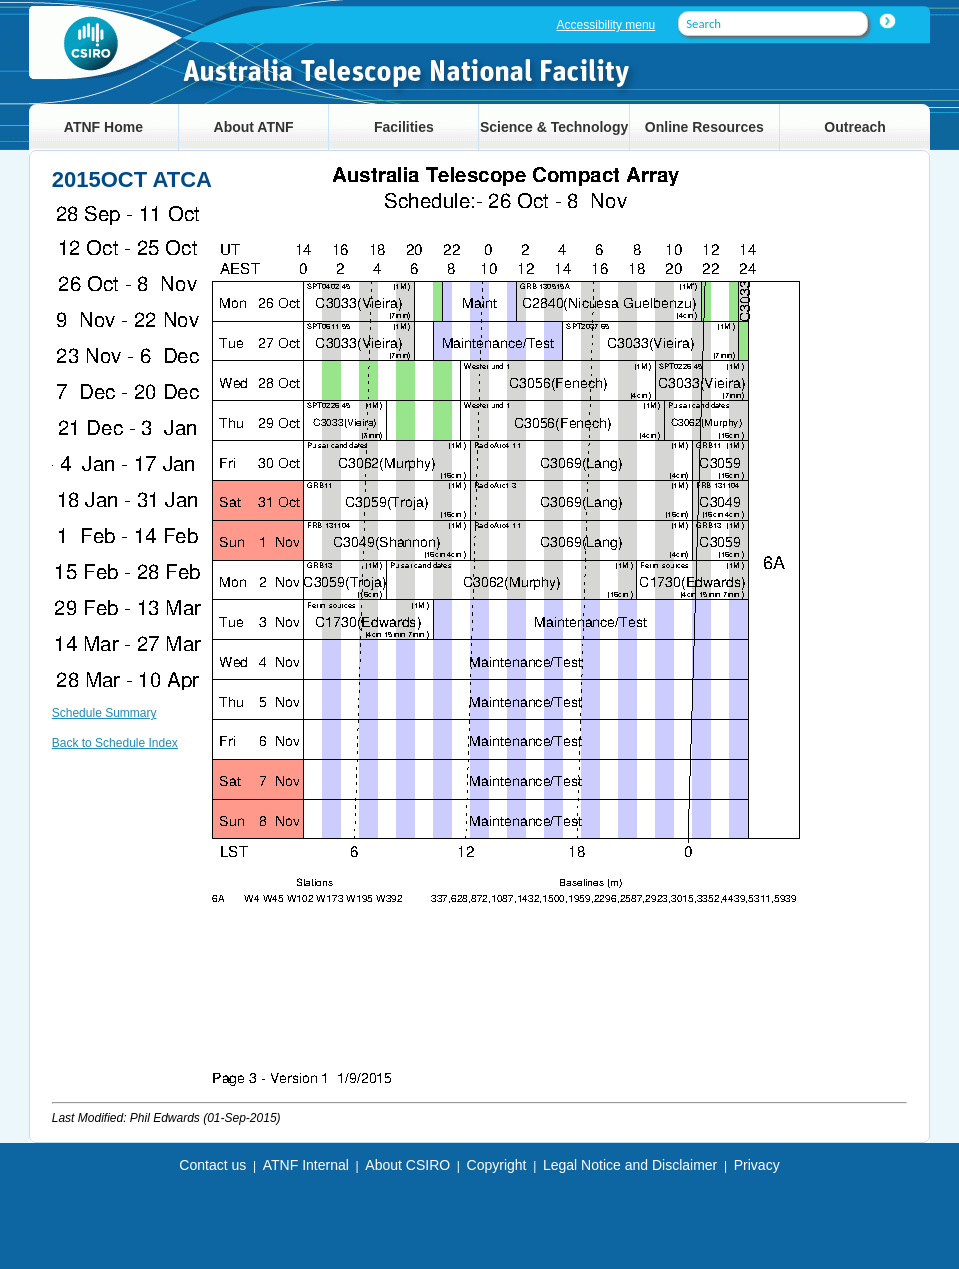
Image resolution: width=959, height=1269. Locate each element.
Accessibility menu (606, 25)
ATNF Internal (306, 1165)
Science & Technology (554, 127)
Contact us (212, 1165)
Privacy (757, 1165)
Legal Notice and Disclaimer (630, 1165)
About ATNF (254, 127)
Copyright (497, 1165)
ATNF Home (103, 127)
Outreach (854, 127)
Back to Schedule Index (115, 743)
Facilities (404, 127)
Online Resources (704, 127)
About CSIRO (407, 1165)
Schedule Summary (104, 713)
